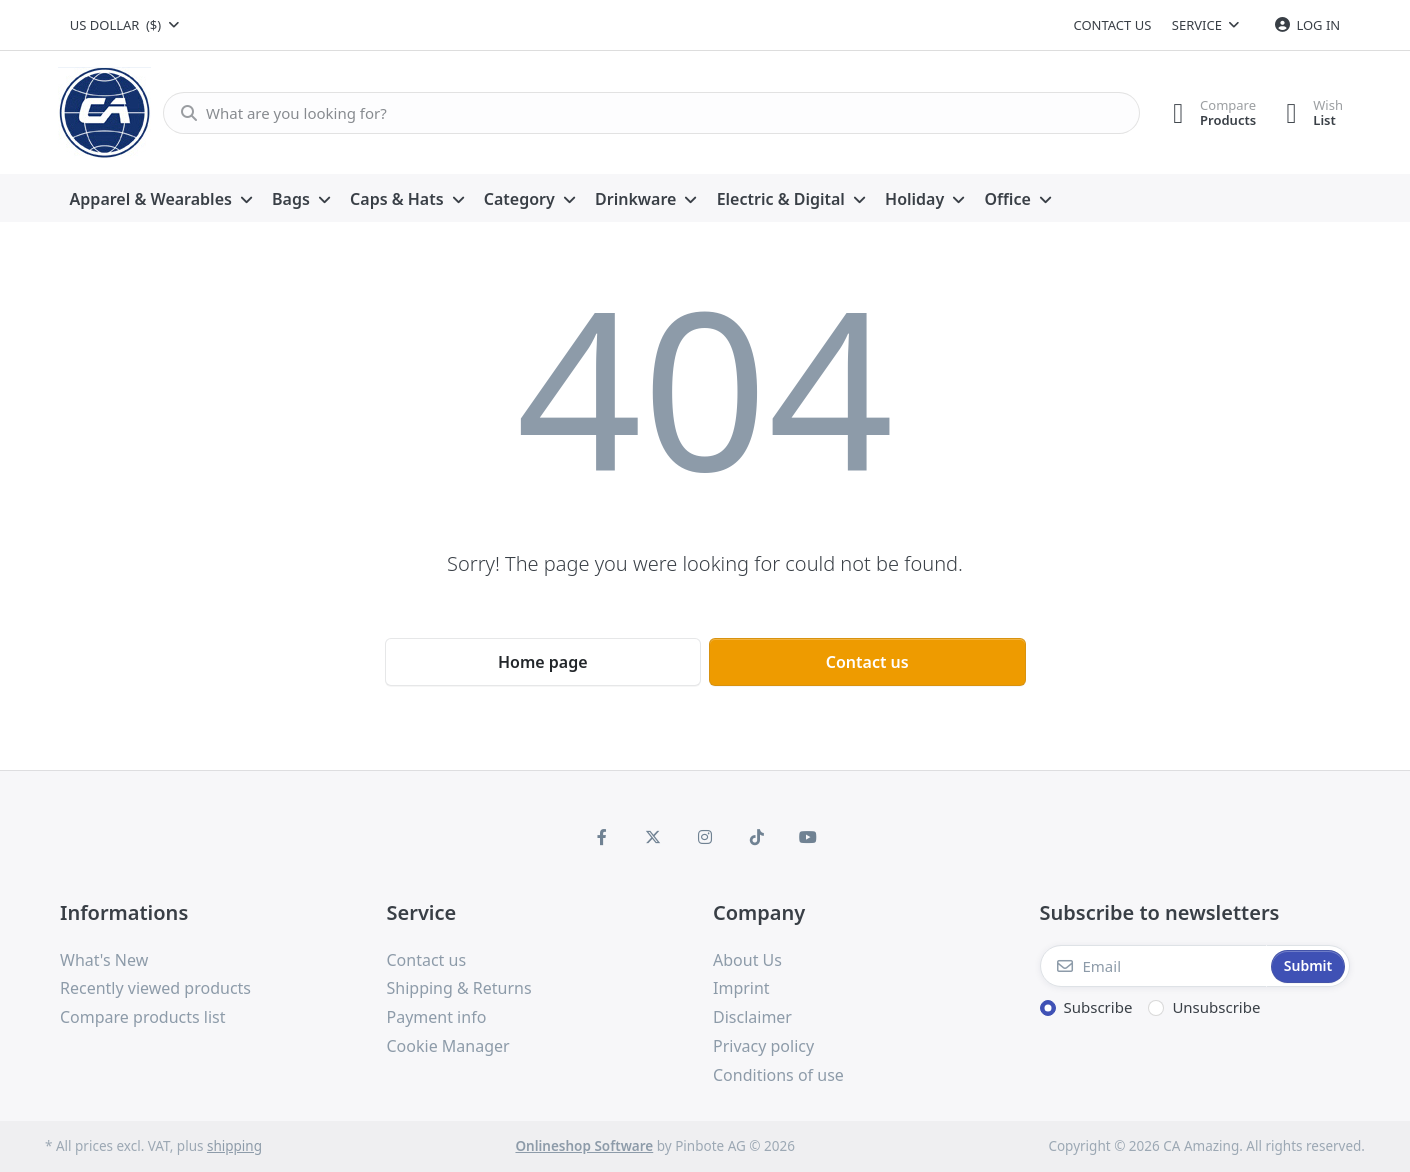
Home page (543, 662)
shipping (234, 1146)
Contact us (1112, 25)
